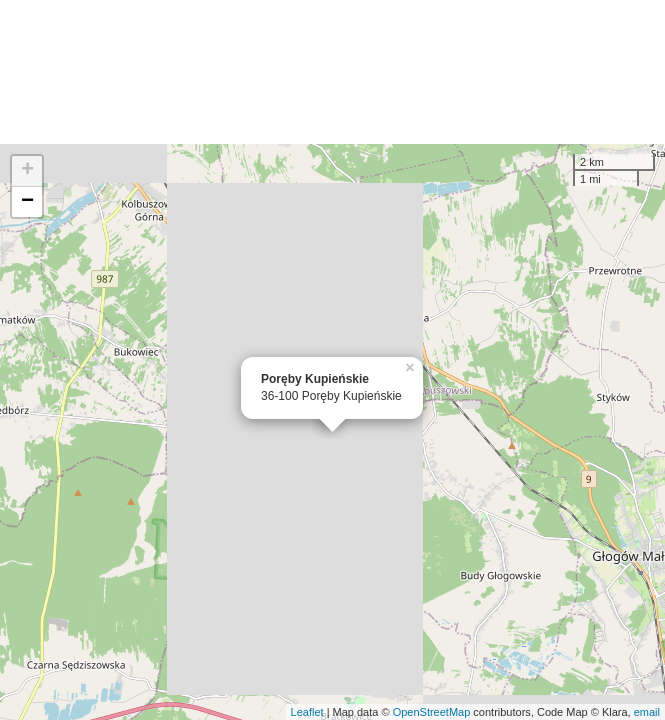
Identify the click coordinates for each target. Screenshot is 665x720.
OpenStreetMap (432, 712)
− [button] (27, 202)
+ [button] (27, 171)
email (647, 712)
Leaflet (307, 712)
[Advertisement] (332, 72)
